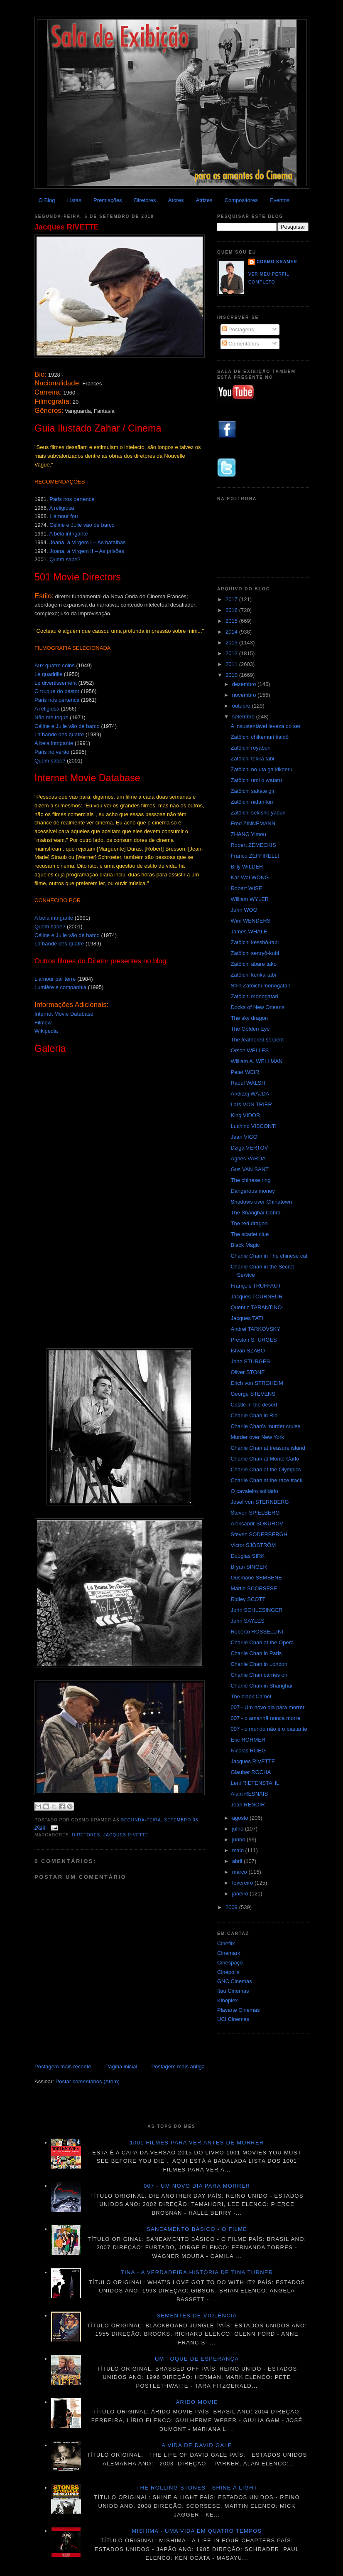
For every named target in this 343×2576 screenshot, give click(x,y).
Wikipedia (46, 1031)
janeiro (241, 1893)
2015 (232, 621)
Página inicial (121, 2066)
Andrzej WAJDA (249, 1094)
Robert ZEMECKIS (253, 845)
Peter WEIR (244, 1072)
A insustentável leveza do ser (265, 726)
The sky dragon (249, 1018)
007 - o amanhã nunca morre (265, 1718)
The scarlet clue (249, 1234)
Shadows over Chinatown (261, 1202)
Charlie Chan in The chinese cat (268, 1256)
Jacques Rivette (126, 1835)
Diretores (145, 200)
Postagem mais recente (62, 2066)
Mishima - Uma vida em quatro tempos (197, 2531)
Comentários (240, 344)
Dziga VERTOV (249, 1148)
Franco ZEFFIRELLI (254, 856)
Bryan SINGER (248, 1567)
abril (238, 1861)
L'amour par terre (55, 979)
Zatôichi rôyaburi (250, 748)
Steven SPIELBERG (254, 1513)
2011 (232, 664)
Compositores (241, 200)
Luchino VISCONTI (253, 1126)
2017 (232, 599)
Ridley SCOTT (247, 1599)
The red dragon (248, 1223)
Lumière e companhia (60, 987)
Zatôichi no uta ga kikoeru (261, 769)
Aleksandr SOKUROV (256, 1523)
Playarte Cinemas (238, 2010)
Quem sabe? (64, 559)
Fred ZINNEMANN (252, 823)
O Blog (47, 200)
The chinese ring (250, 1180)
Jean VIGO (243, 1137)
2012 (232, 653)
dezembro (244, 684)
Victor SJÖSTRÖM (253, 1545)
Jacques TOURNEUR (256, 1296)
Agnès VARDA (247, 1158)
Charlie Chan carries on (258, 1675)
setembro (244, 716)
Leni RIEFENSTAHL (254, 1783)
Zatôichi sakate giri (252, 791)
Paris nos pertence (71, 499)
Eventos (279, 200)
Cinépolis (228, 1972)
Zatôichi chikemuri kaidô (259, 737)
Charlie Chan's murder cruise (265, 1426)
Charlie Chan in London (258, 1664)
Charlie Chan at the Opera (262, 1642)
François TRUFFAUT (255, 1286)
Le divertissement (55, 683)
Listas (74, 200)
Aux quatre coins (54, 665)
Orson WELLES (249, 1050)
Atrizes (204, 200)
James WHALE (248, 931)
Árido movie (197, 2402)
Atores (176, 200)
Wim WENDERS (250, 921)
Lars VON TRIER (251, 1104)
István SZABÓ (247, 1350)
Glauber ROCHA (250, 1772)
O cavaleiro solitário (254, 1491)
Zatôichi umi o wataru (256, 780)
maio (238, 1850)
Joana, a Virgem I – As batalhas (87, 542)
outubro (242, 706)
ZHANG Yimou (248, 834)
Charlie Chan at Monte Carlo (264, 1459)
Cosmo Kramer (277, 261)
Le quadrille (48, 674)
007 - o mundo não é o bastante (268, 1729)
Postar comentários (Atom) (88, 2081)
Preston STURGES (253, 1340)
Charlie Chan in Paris (256, 1653)
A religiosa (61, 508)
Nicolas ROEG (248, 1750)
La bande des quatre (59, 734)
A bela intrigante (68, 533)
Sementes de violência (197, 2315)
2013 (232, 642)
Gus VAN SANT (249, 1169)
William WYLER (249, 899)
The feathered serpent (257, 1039)
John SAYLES (247, 1621)
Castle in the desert (253, 1405)
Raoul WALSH (247, 1083)
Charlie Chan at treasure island (267, 1448)
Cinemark (228, 1953)
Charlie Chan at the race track (266, 1480)
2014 (232, 632)
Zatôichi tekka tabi (252, 758)
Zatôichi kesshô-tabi (254, 942)
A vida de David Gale (197, 2445)
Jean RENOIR (247, 1804)
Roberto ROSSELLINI (256, 1632)
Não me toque (51, 717)
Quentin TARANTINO (256, 1307)
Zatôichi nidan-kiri (251, 802)
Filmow (42, 1022)
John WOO (243, 910)
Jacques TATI (246, 1318)
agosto (241, 1818)
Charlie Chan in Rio (253, 1415)
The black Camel (250, 1696)
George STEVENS (252, 1394)
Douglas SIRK (247, 1556)
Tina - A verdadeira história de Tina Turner (197, 2272)
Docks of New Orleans (257, 1007)
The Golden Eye (250, 1029)
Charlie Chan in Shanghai (261, 1686)
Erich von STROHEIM (256, 1383)
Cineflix (226, 1943)
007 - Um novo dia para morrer (267, 1707)
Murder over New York (257, 1437)
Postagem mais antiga (178, 2066)
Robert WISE (246, 888)
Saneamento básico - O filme (197, 2229)
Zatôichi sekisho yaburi (257, 812)
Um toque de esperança (197, 2359)
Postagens (238, 329)
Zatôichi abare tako (253, 964)
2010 (232, 675)
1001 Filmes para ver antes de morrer (197, 2142)
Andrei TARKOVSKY (255, 1329)
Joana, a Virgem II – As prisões (86, 551)
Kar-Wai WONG (249, 877)
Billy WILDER (246, 867)
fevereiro (243, 1883)
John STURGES (250, 1361)
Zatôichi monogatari (254, 996)
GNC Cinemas (234, 1981)
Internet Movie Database (63, 1014)
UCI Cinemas (233, 2019)
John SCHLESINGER (256, 1610)
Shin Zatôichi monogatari (260, 985)
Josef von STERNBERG (259, 1502)
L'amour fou (63, 516)
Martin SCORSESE (253, 1588)
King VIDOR (245, 1115)
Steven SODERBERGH (258, 1534)
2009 (232, 1907)
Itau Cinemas (233, 1991)
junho (239, 1839)
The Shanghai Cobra (255, 1212)
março (240, 1872)
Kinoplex (227, 2000)
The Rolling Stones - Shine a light (196, 2488)
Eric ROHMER (247, 1740)
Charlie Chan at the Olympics (265, 1469)
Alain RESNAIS (249, 1794)
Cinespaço (230, 1962)
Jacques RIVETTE (66, 227)
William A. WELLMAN (256, 1061)
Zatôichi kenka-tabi (253, 975)
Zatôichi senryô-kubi (254, 953)
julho (238, 1829)
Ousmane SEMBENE (256, 1577)
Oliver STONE (247, 1372)
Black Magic (245, 1245)
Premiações (107, 200)
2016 (232, 610)
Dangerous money (252, 1191)
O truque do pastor (56, 691)
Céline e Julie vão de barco (82, 525)
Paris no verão (51, 752)
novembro (244, 695)
